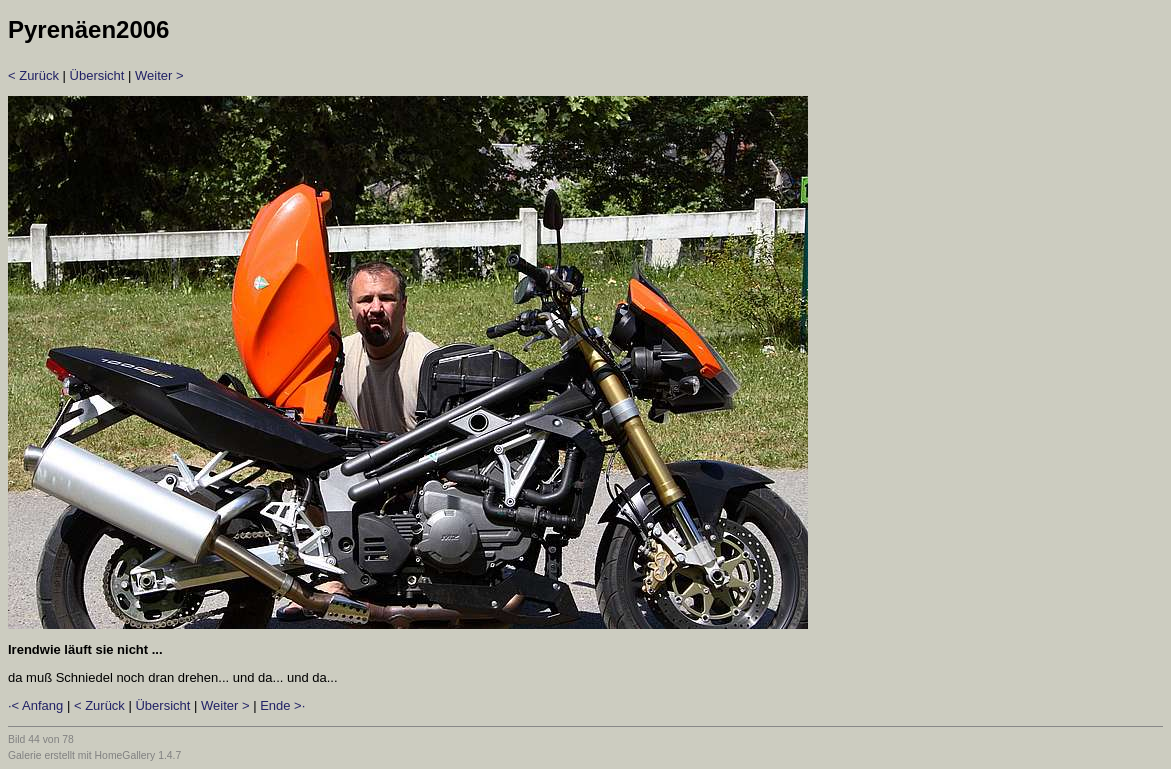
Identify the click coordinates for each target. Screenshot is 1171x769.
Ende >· (282, 705)
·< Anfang (35, 705)
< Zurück (33, 75)
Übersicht (97, 75)
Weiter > (159, 75)
